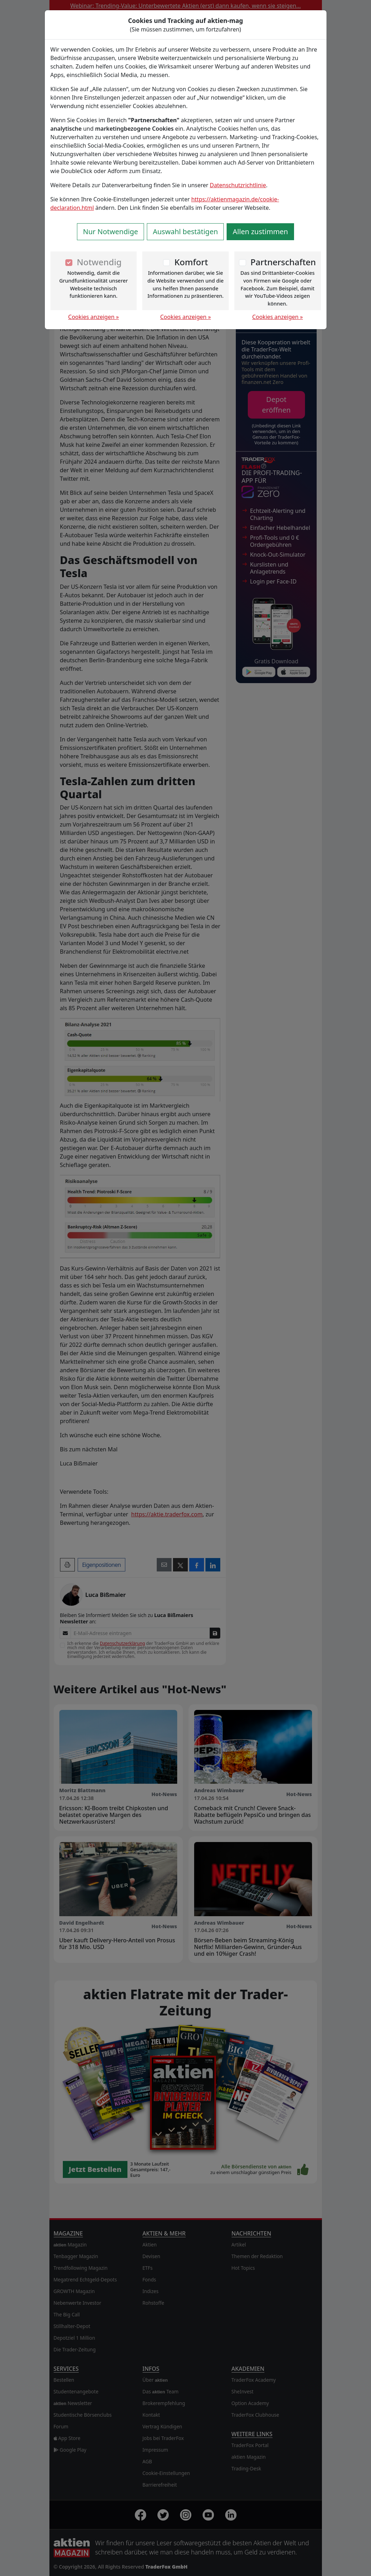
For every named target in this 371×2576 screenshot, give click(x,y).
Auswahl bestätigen (185, 231)
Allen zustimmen (260, 231)
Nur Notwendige (110, 231)
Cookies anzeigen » (93, 317)
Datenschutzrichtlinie (238, 185)
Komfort (191, 262)
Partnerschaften (283, 262)
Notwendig (99, 262)
